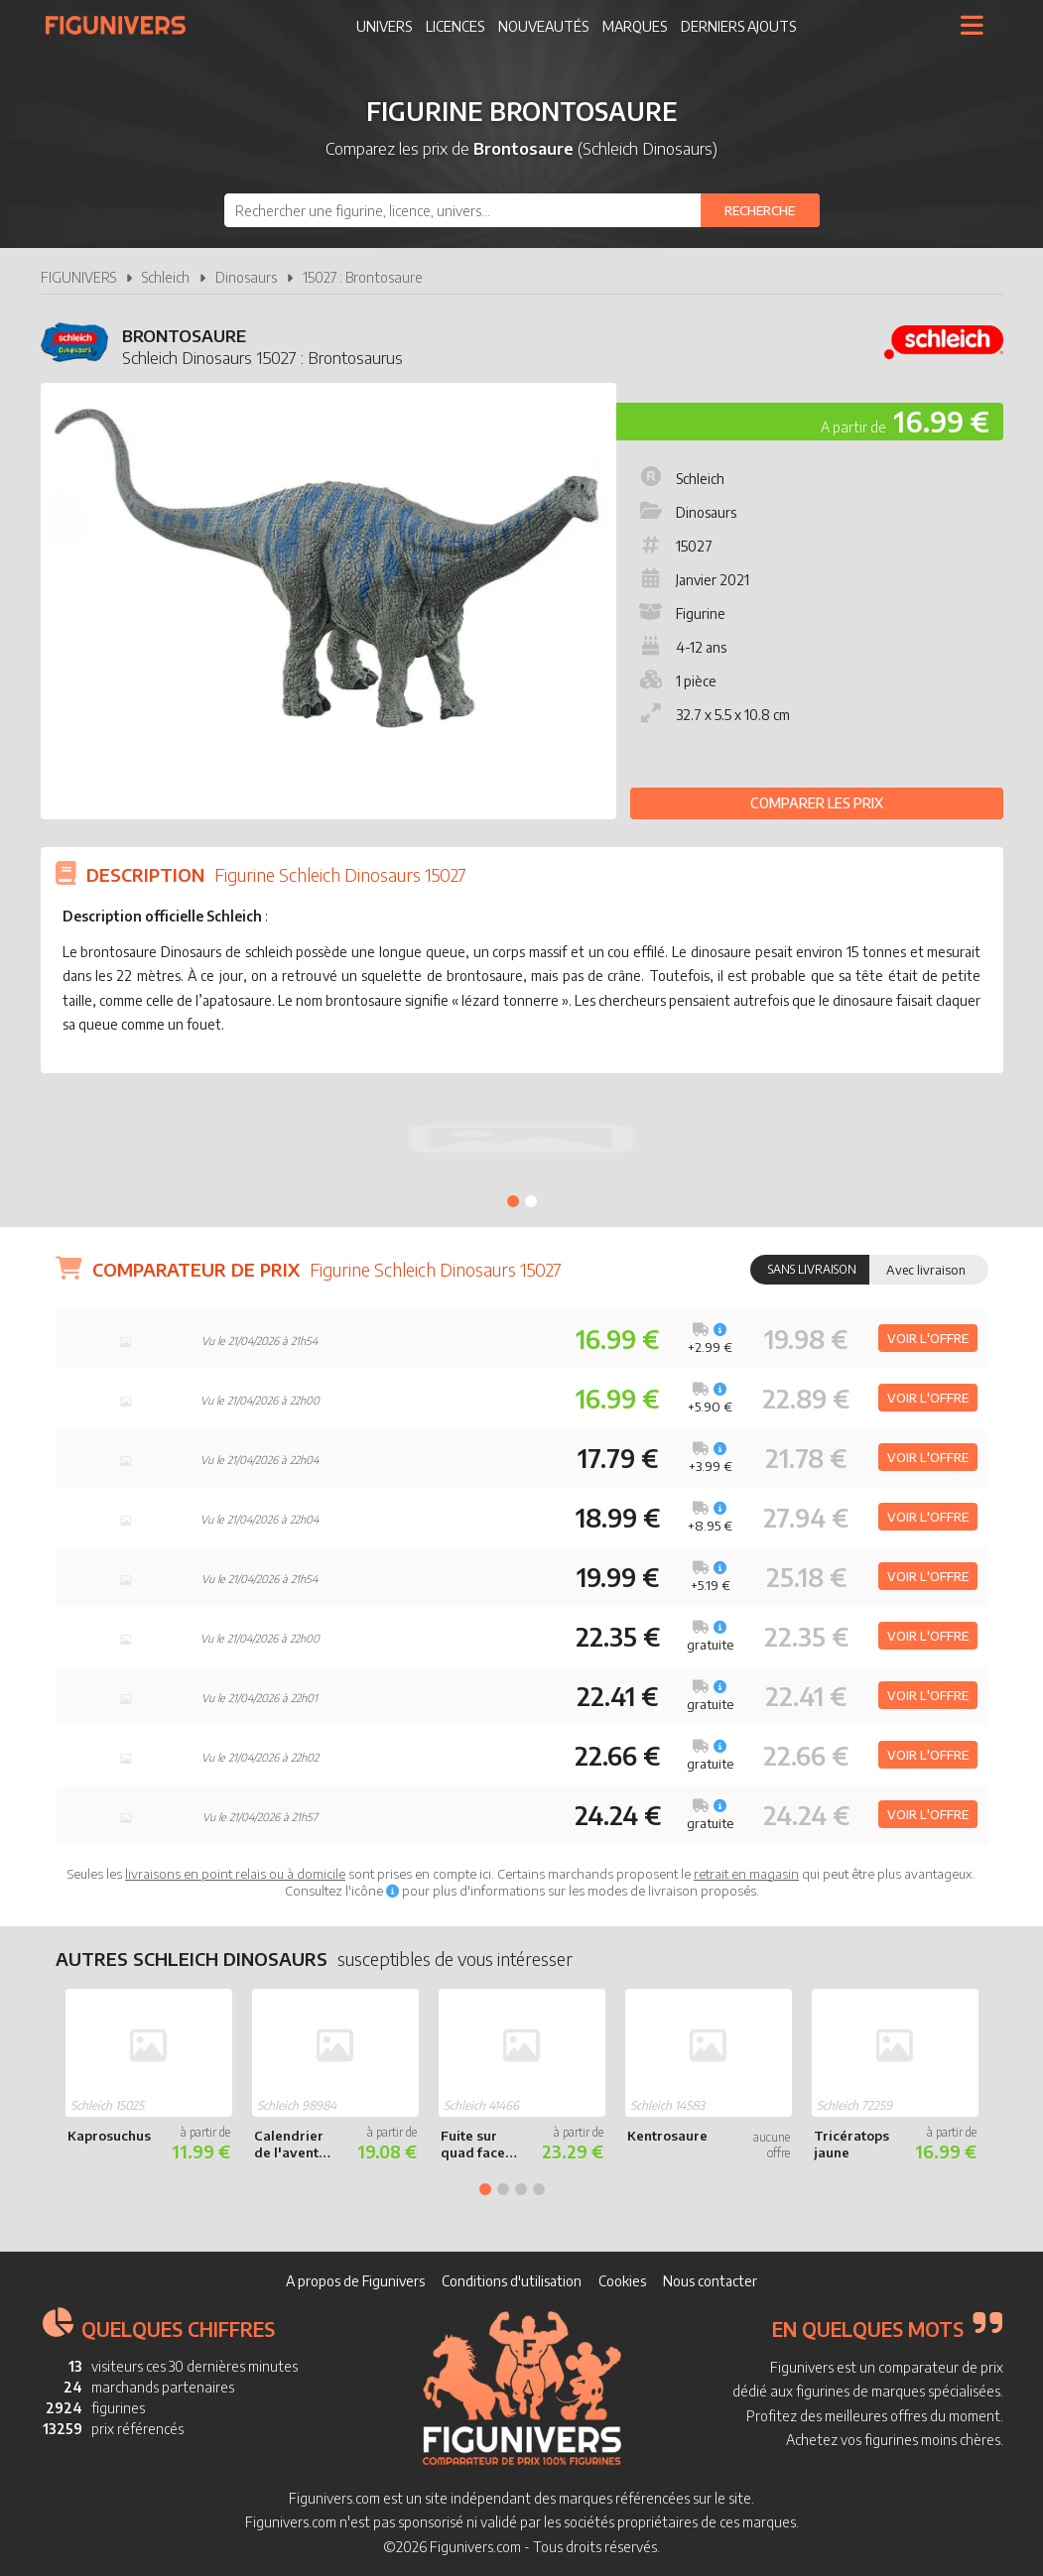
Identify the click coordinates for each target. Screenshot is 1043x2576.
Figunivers (123, 25)
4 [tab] (539, 2189)
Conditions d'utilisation (512, 2280)
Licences (455, 26)
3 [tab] (521, 2189)
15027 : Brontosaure (363, 277)
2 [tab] (531, 1201)
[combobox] (522, 210)
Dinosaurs (246, 277)
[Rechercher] (760, 210)
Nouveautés (543, 26)
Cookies (622, 2280)
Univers (384, 26)
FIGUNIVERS (78, 277)
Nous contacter (710, 2280)
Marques (634, 26)
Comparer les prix (816, 803)
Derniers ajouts (738, 26)
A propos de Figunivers (355, 2280)
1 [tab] (513, 1201)
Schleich (166, 277)
